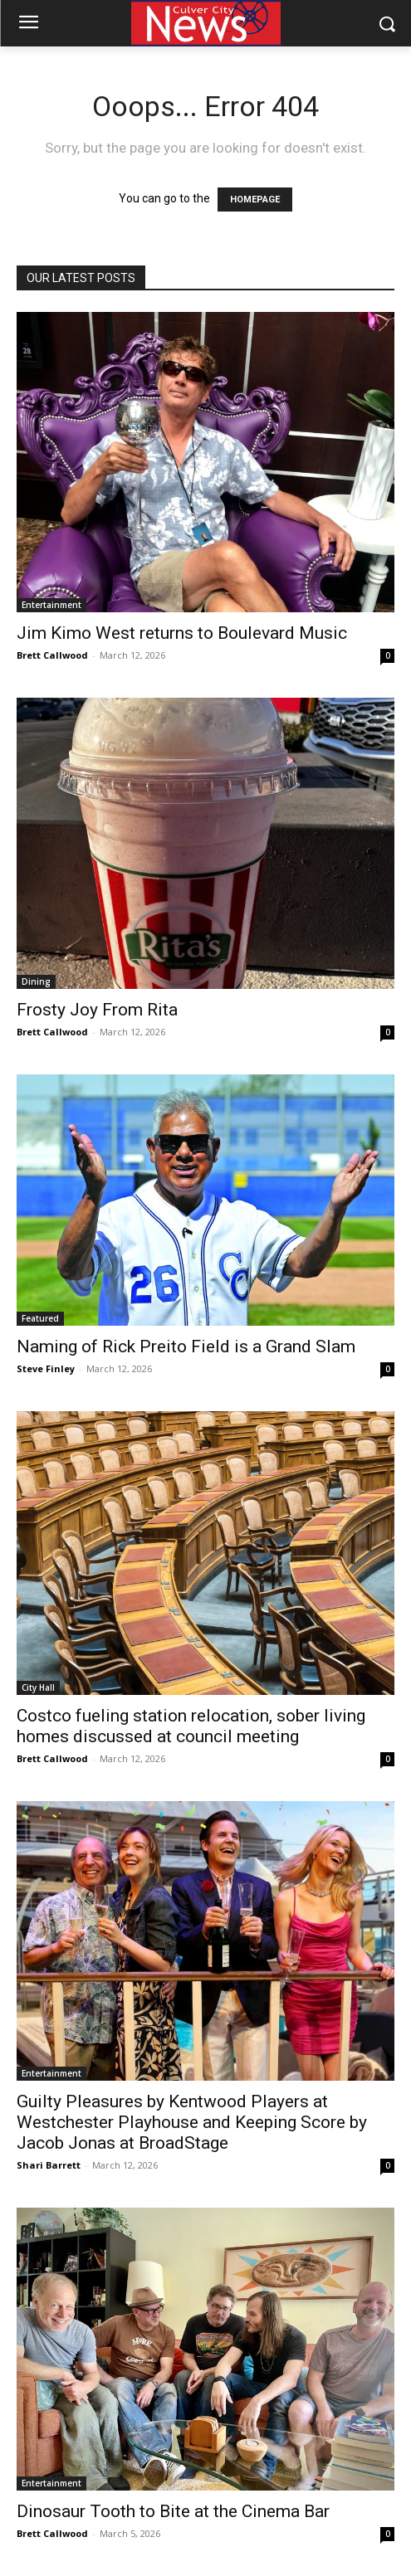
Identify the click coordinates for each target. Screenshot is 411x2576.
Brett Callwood (52, 655)
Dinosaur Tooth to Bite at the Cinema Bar (173, 2511)
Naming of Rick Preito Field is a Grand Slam (186, 1346)
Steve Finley (46, 1368)
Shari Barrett (49, 2165)
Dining (36, 981)
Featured (40, 1318)
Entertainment (51, 605)
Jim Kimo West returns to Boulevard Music (182, 633)
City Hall (38, 1687)
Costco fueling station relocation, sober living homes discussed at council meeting (191, 1726)
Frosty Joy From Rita (97, 1010)
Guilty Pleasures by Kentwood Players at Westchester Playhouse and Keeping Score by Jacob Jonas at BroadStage (192, 2122)
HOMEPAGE (255, 199)
